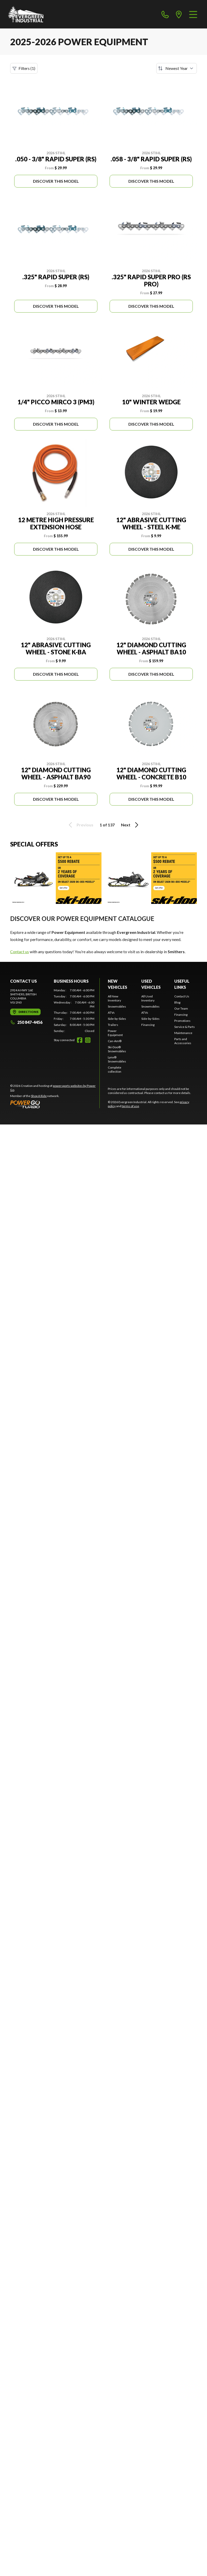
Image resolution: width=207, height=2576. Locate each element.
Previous (80, 825)
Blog (177, 1002)
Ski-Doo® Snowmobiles (117, 1049)
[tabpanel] (74, 1010)
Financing (147, 1025)
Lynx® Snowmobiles (117, 1059)
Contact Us (181, 996)
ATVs (111, 1012)
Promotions (182, 1021)
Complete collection (114, 1069)
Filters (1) (23, 68)
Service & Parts (184, 1027)
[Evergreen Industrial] (26, 14)
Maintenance (183, 1033)
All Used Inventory (147, 998)
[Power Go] (54, 1104)
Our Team (181, 1008)
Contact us (19, 951)
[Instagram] (88, 1040)
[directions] (179, 14)
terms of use (130, 1106)
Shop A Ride (39, 1096)
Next (130, 825)
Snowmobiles (117, 1006)
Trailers (113, 1025)
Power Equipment (115, 1033)
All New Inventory (114, 998)
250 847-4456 (26, 1022)
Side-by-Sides (117, 1019)
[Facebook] (80, 1040)
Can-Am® (115, 1041)
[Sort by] (176, 68)
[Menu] (193, 14)
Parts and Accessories (182, 1041)
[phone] (165, 14)
